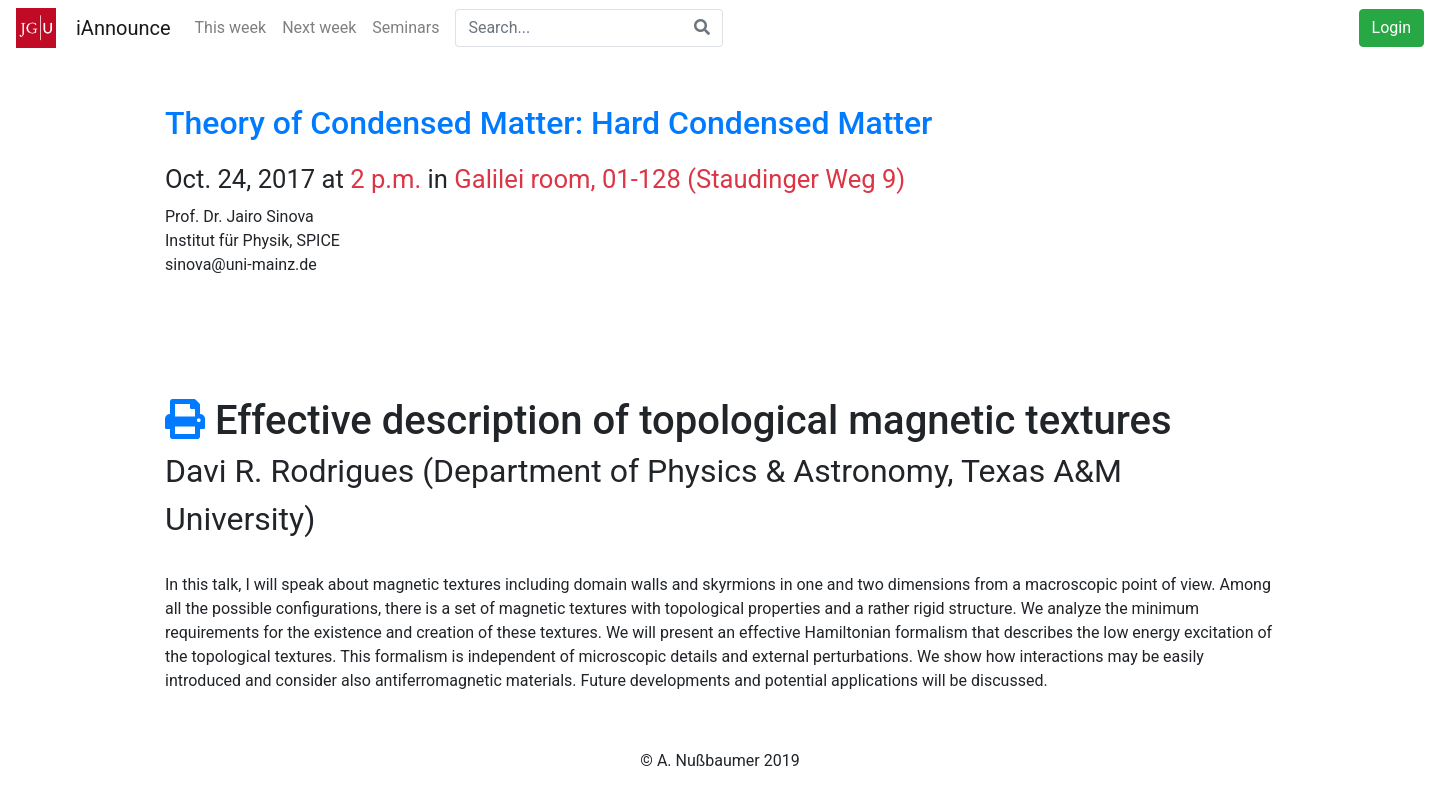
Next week (319, 27)
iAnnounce (123, 28)
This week (231, 27)
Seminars (405, 27)
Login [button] (1391, 27)
